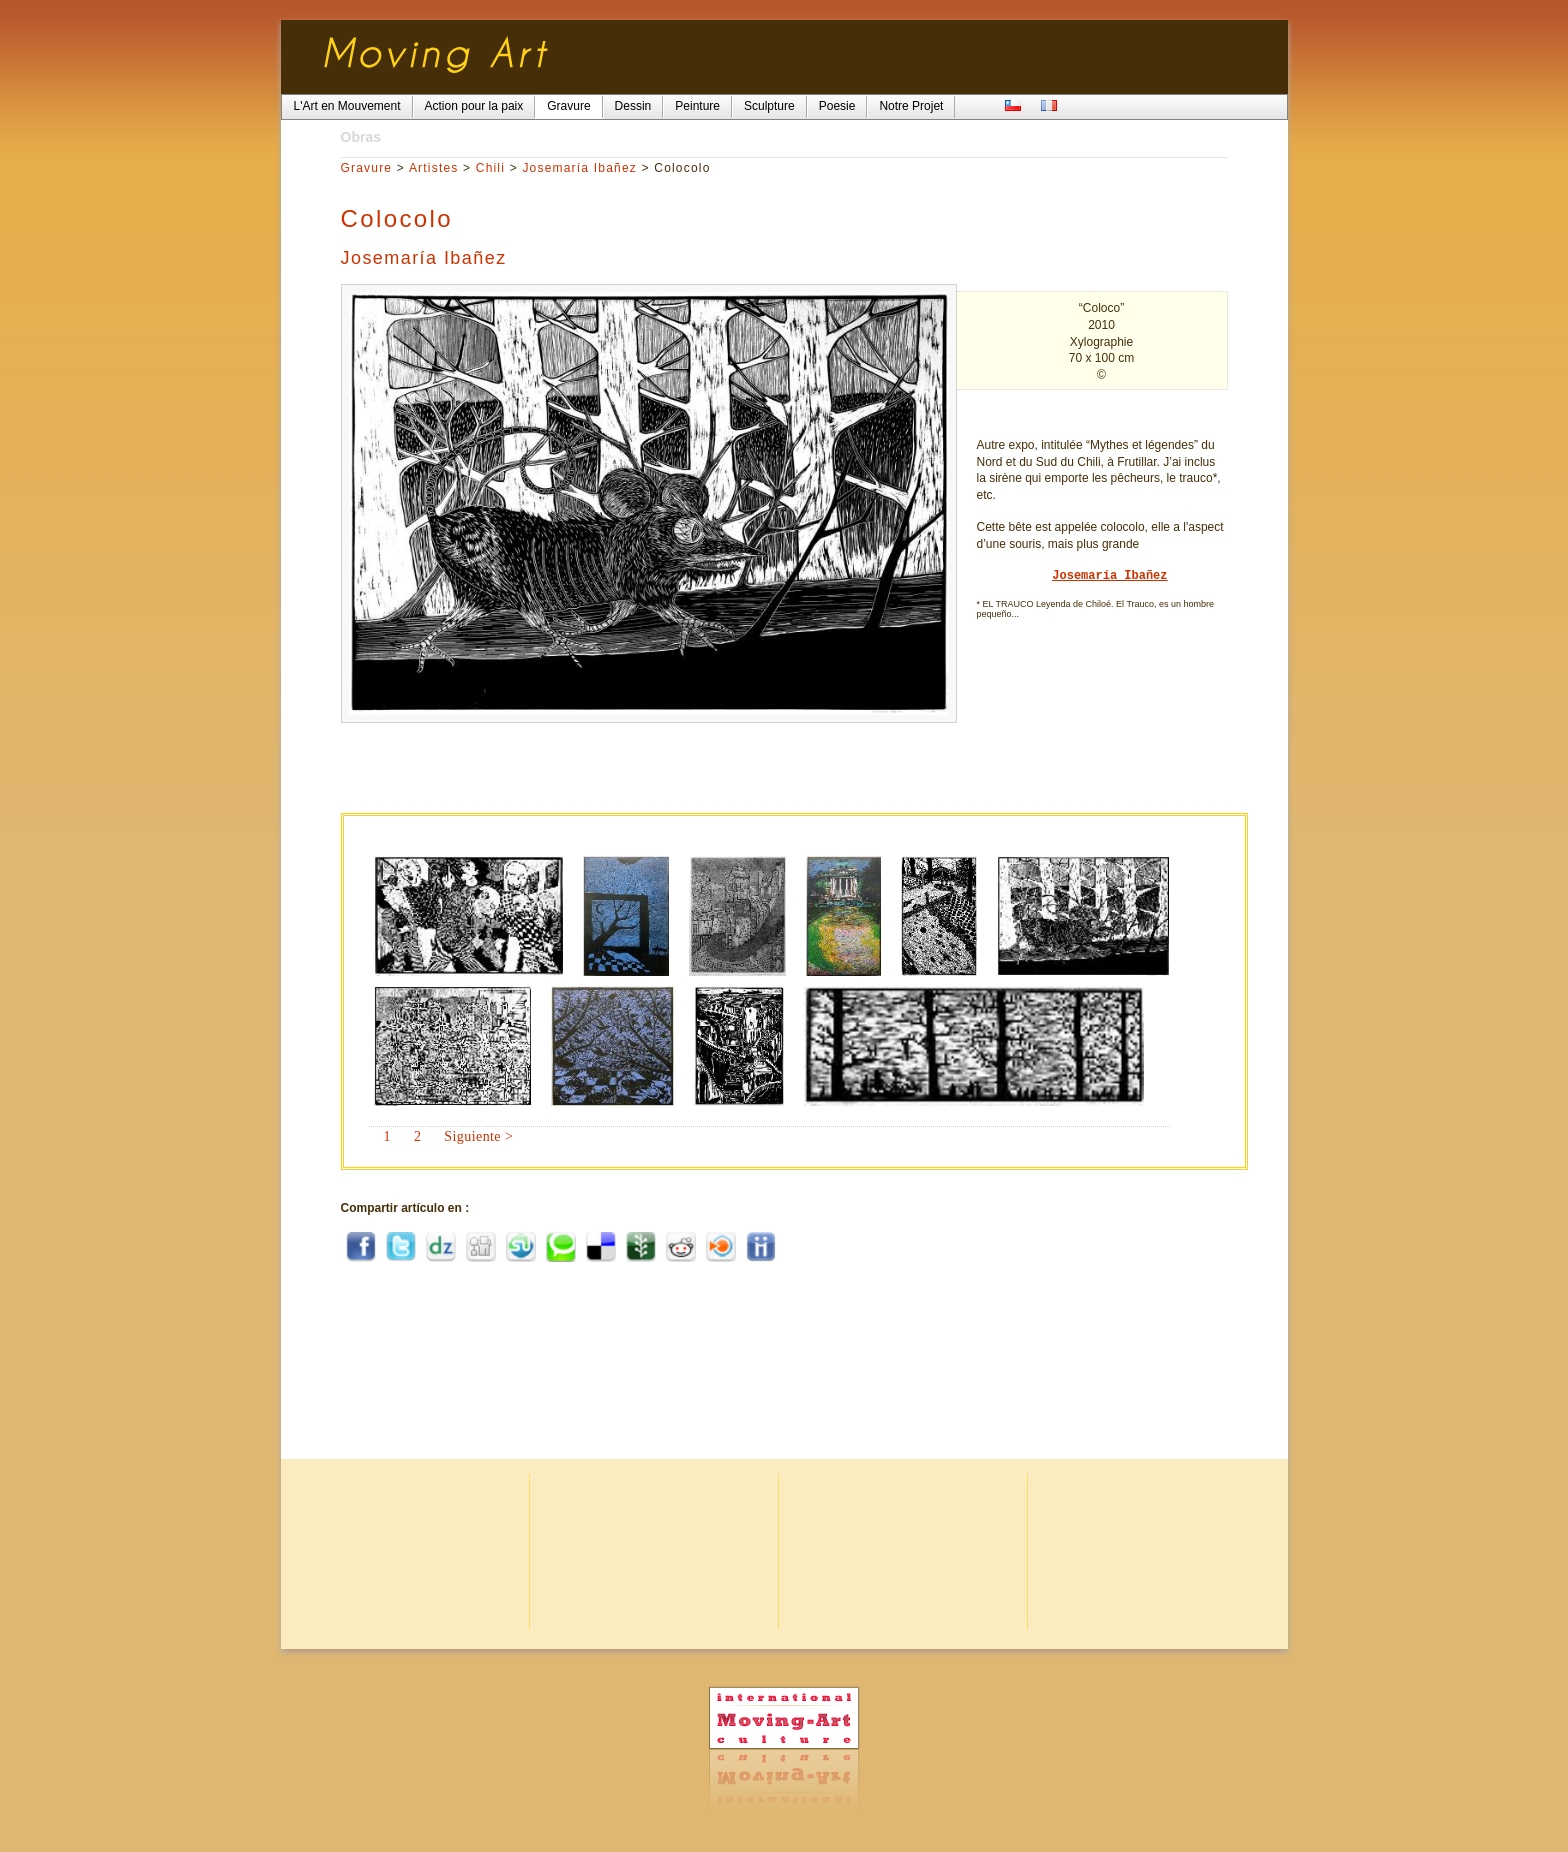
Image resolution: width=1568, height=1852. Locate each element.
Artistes (434, 168)
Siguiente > (478, 1136)
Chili (490, 168)
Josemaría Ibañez (579, 168)
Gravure (367, 168)
